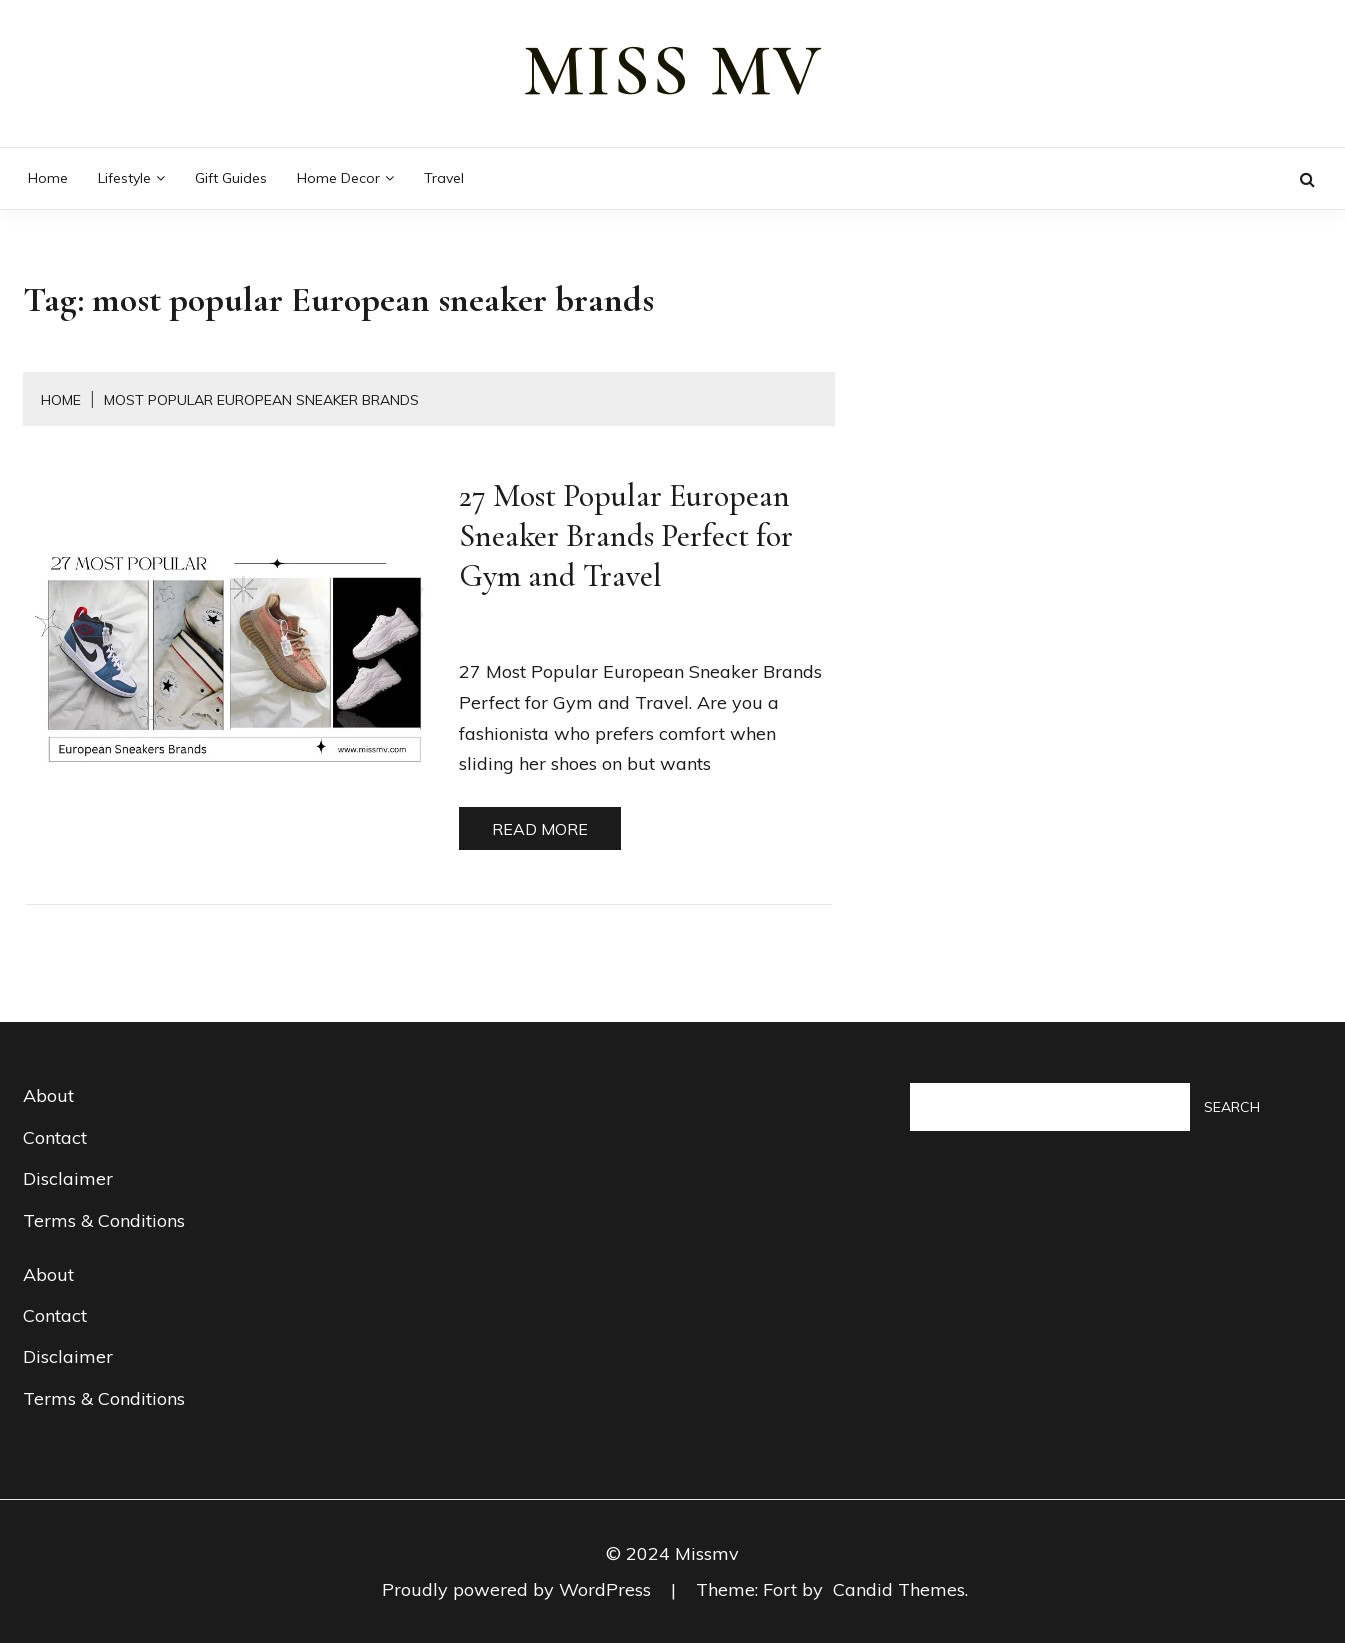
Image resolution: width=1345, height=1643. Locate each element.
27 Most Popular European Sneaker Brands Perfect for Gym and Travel (626, 535)
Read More (540, 829)
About (48, 1095)
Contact (55, 1137)
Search (1232, 1107)
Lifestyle (124, 178)
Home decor (338, 178)
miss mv (673, 71)
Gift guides (231, 178)
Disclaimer (68, 1178)
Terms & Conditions (104, 1220)
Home (48, 178)
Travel (444, 178)
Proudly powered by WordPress (519, 1589)
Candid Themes (899, 1589)
